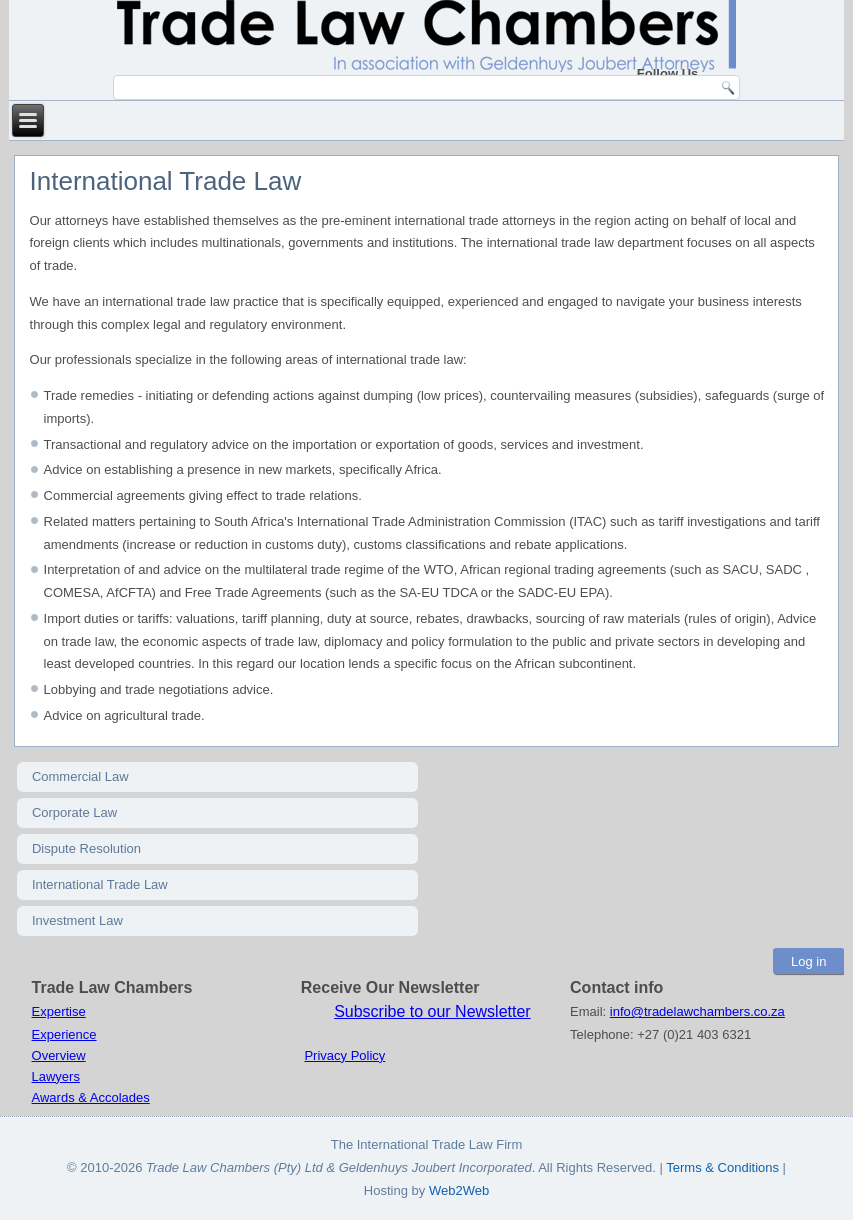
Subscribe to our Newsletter (432, 1011)
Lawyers (56, 1076)
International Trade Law (100, 884)
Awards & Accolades (91, 1097)
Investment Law (77, 920)
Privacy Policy (344, 1055)
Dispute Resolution (86, 848)
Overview (59, 1055)
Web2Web (459, 1190)
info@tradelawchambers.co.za (697, 1011)
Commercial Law (80, 776)
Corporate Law (74, 812)
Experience (64, 1034)
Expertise (59, 1011)
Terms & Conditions (724, 1167)
